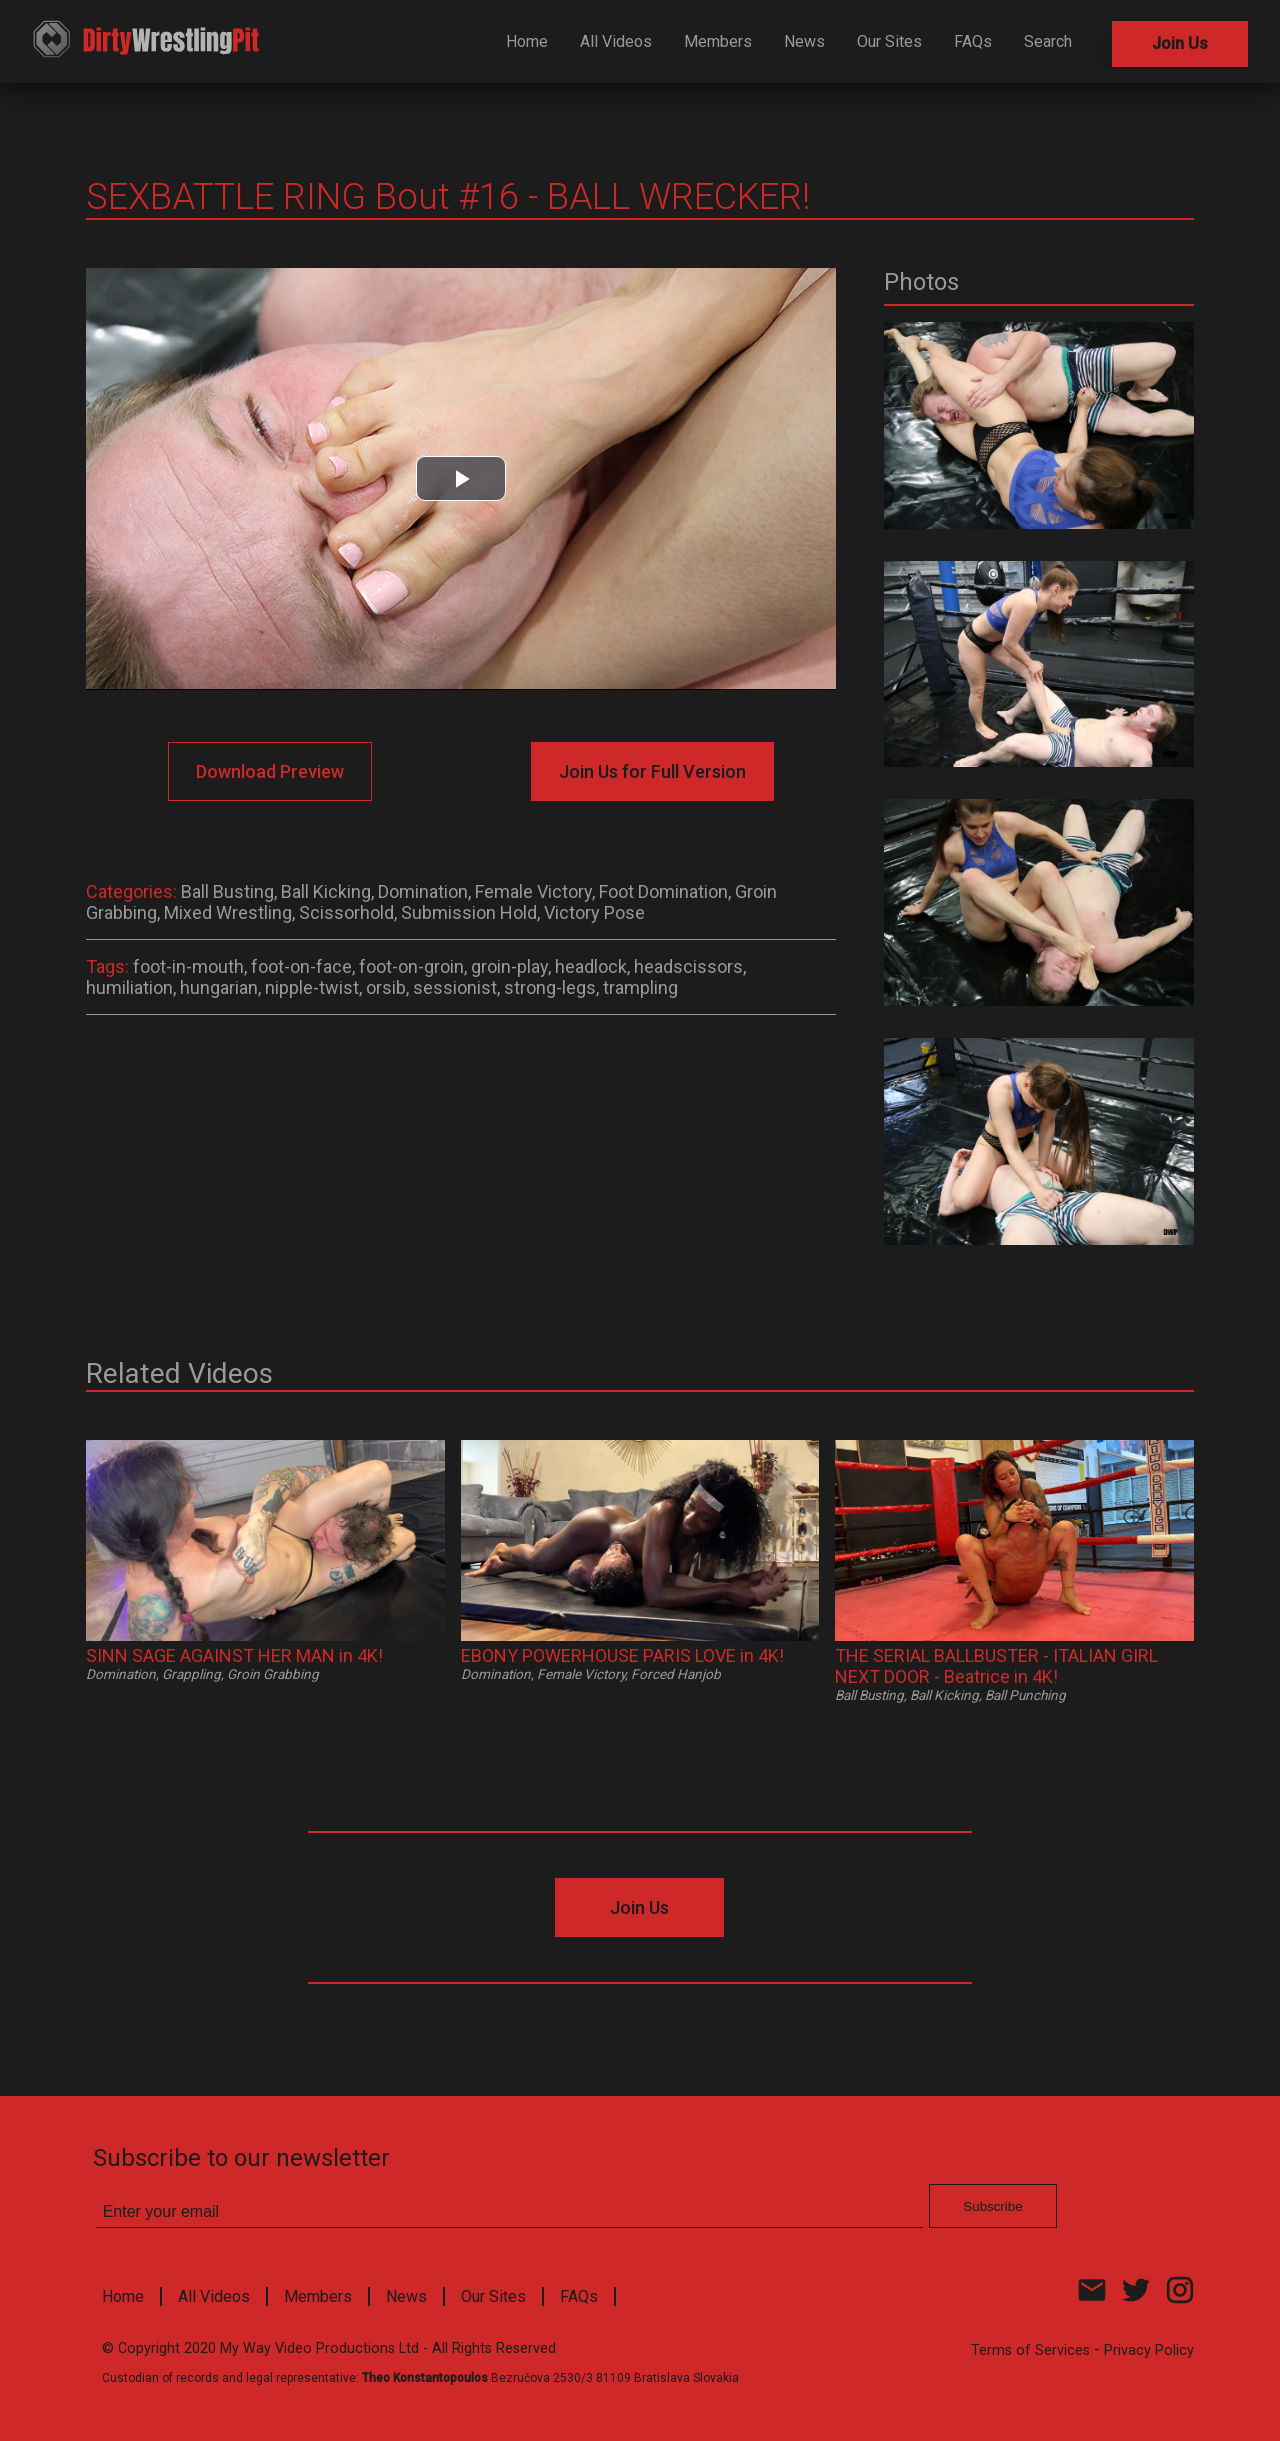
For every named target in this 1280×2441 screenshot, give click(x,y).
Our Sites (889, 41)
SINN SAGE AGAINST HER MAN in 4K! (234, 1655)
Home (527, 41)
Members (718, 41)
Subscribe (992, 2206)
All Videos (616, 41)
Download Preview (270, 771)
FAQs (973, 41)
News (804, 41)
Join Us (1180, 43)
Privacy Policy (1149, 2350)
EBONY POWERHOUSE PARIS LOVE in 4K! (622, 1655)
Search (1048, 41)
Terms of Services (1030, 2350)
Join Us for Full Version (652, 771)
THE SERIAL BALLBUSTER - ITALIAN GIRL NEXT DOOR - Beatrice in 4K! (996, 1666)
